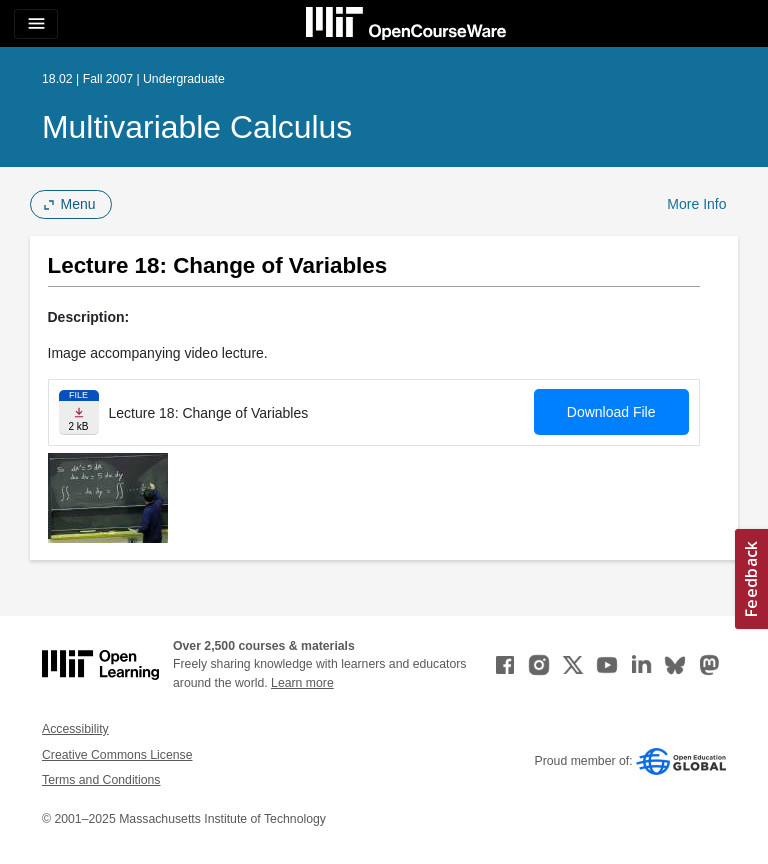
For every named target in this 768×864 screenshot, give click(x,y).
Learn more (302, 683)
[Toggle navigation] (36, 24)
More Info (696, 204)
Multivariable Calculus (197, 127)
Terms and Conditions (101, 780)
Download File (611, 412)
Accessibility (75, 729)
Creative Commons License (117, 755)
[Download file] (79, 412)
